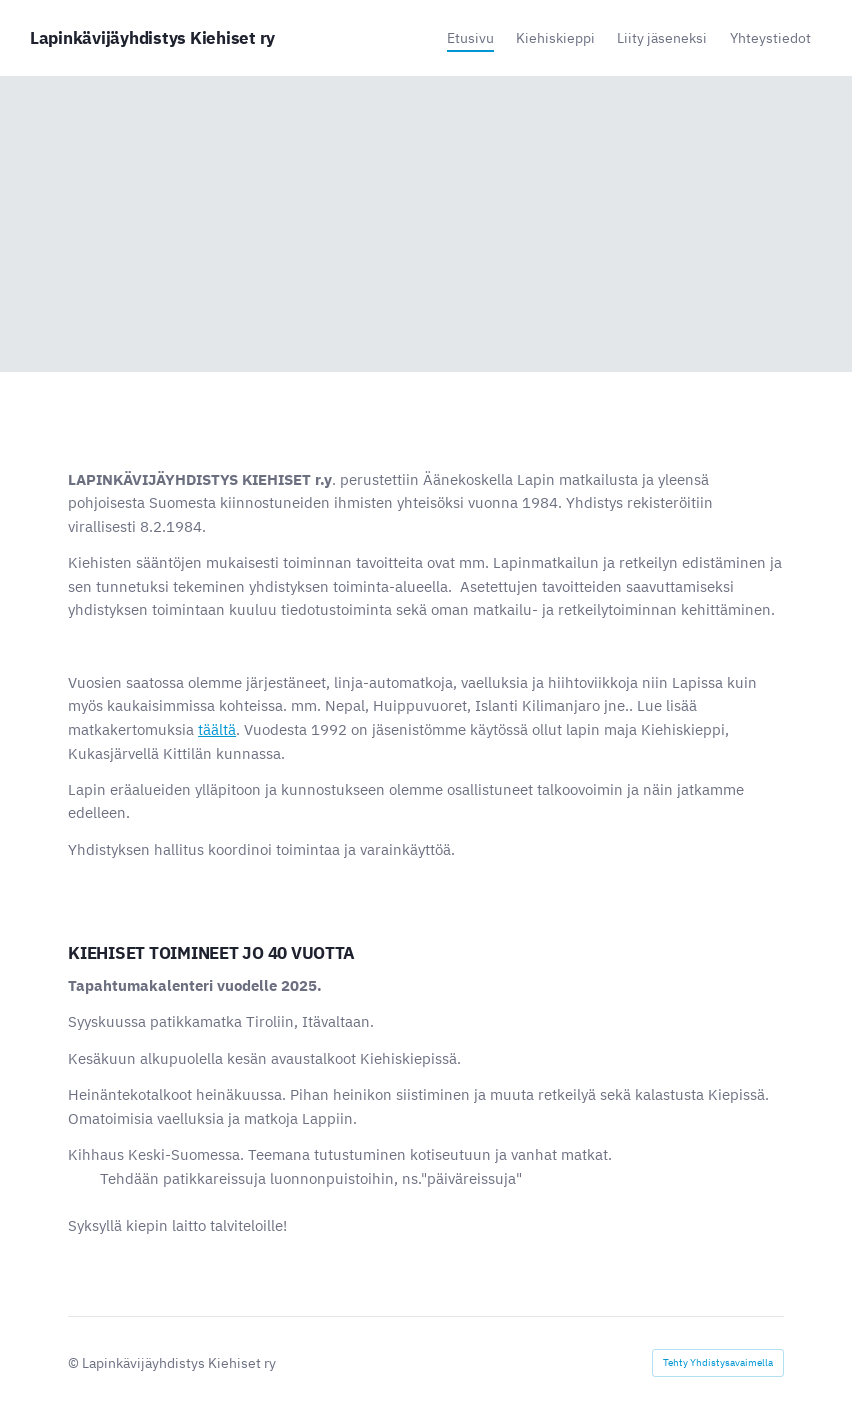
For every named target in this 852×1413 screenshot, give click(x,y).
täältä (217, 729)
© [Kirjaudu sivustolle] (75, 1363)
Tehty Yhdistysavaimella (718, 1362)
